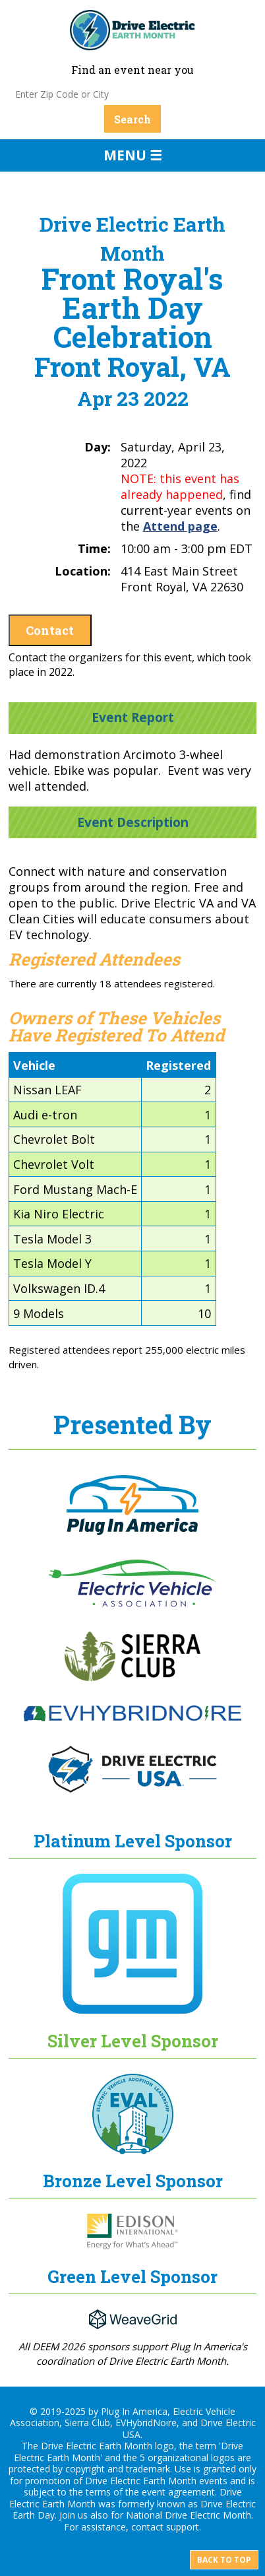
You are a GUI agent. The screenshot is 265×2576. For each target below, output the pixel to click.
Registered (178, 1065)
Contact (50, 630)
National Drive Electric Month (188, 2515)
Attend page (180, 526)
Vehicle (34, 1065)
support (182, 2527)
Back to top (224, 2559)
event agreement (178, 2492)
